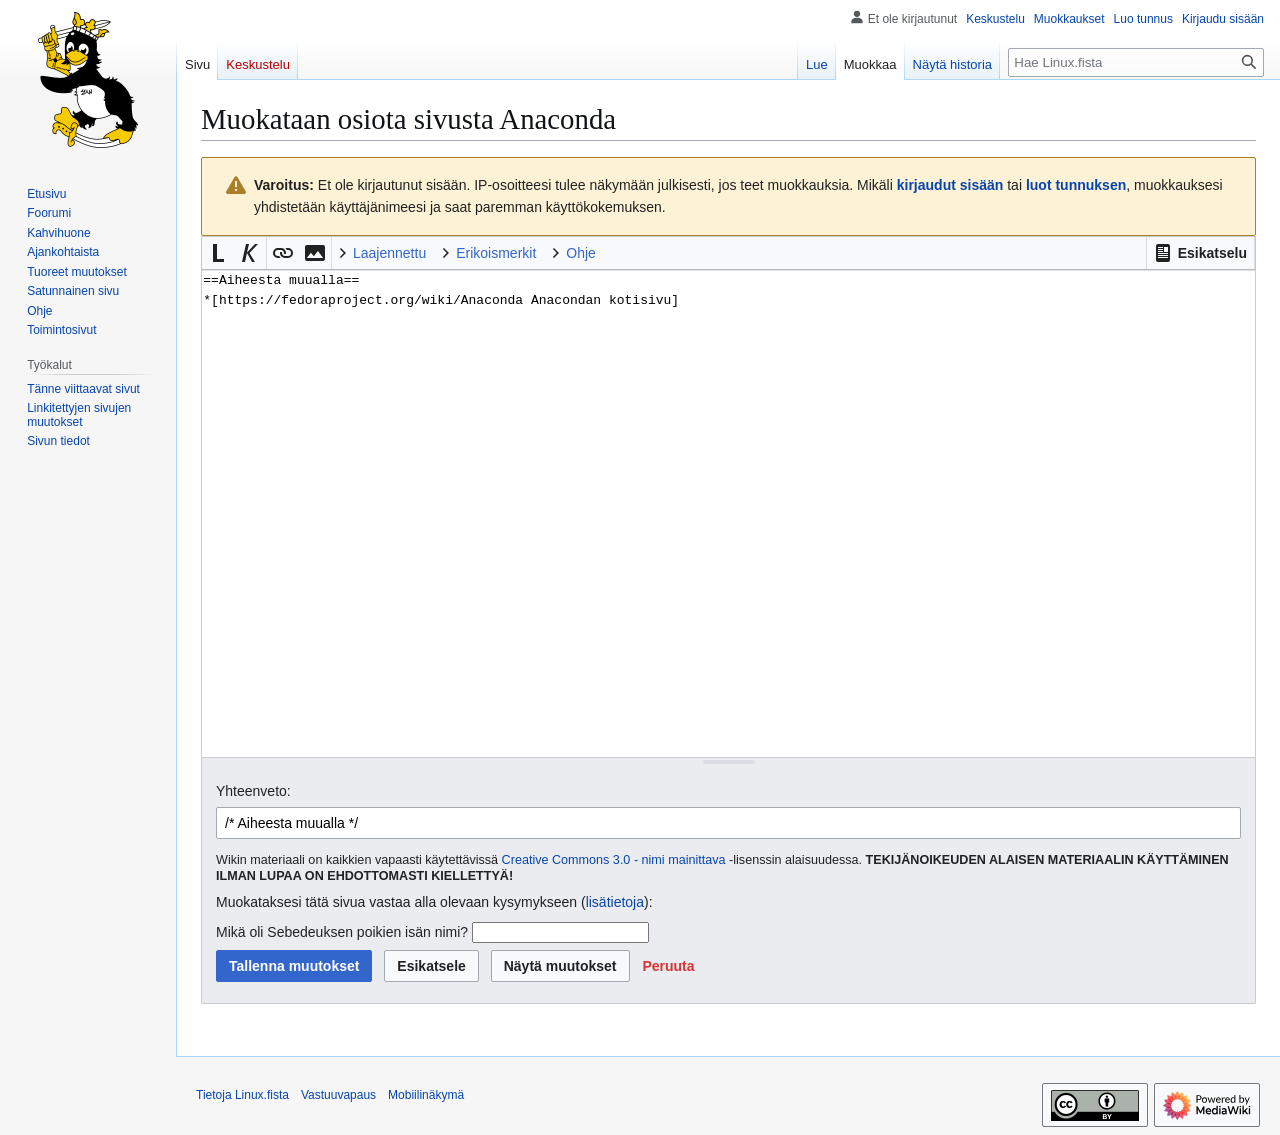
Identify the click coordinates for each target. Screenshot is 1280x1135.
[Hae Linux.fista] (1136, 62)
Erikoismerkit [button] (496, 253)
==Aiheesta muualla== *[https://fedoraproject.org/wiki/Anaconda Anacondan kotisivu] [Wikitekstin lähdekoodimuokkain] (728, 513)
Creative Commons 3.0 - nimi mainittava (614, 860)
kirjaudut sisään (950, 185)
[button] (1200, 253)
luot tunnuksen (1076, 185)
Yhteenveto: (253, 791)
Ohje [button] (581, 253)
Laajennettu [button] (389, 253)
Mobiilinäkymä (426, 1095)
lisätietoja (615, 902)
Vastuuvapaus (338, 1095)
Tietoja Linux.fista (242, 1095)
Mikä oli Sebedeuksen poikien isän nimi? (342, 932)
